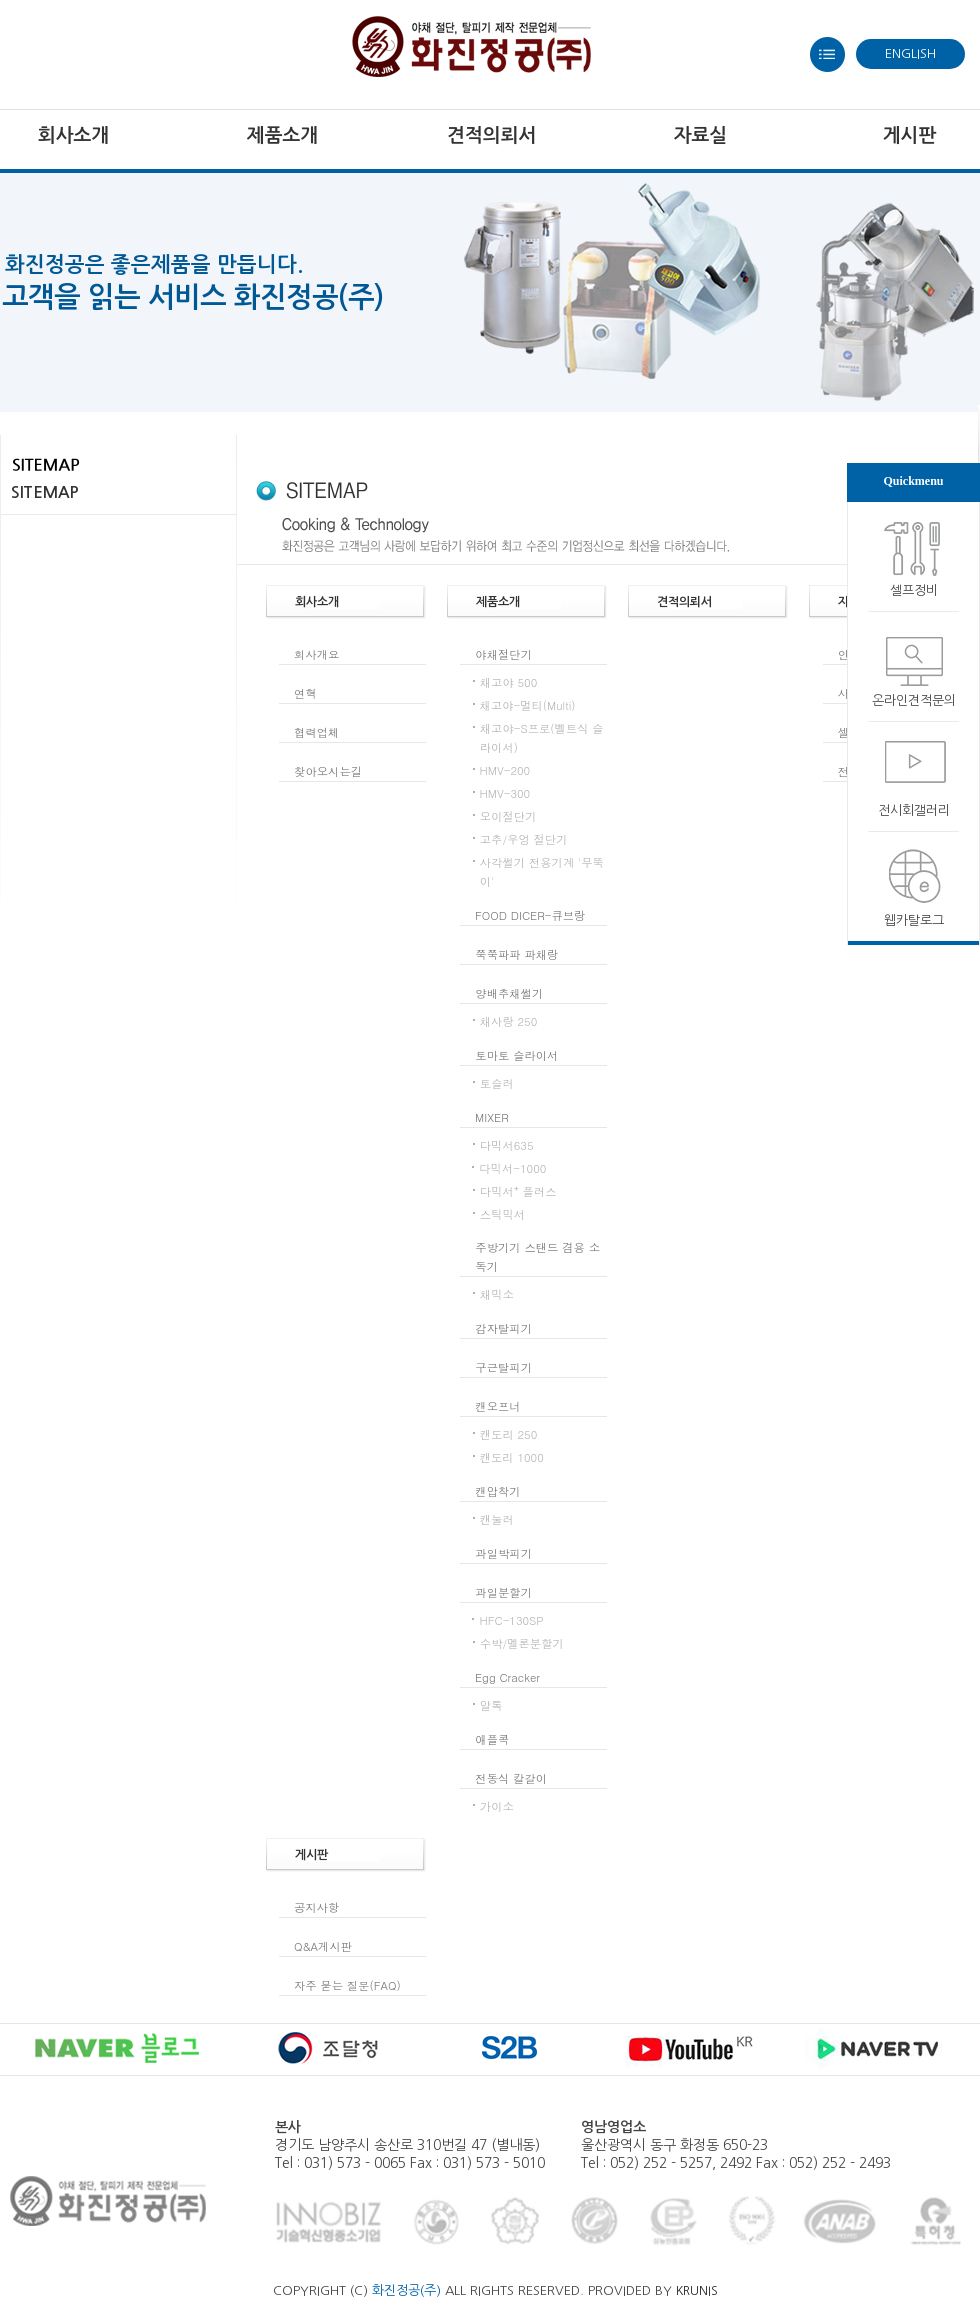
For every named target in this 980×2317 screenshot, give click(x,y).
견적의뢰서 (491, 135)
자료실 (701, 135)
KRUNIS (697, 2291)
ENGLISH (910, 53)
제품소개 (282, 135)
